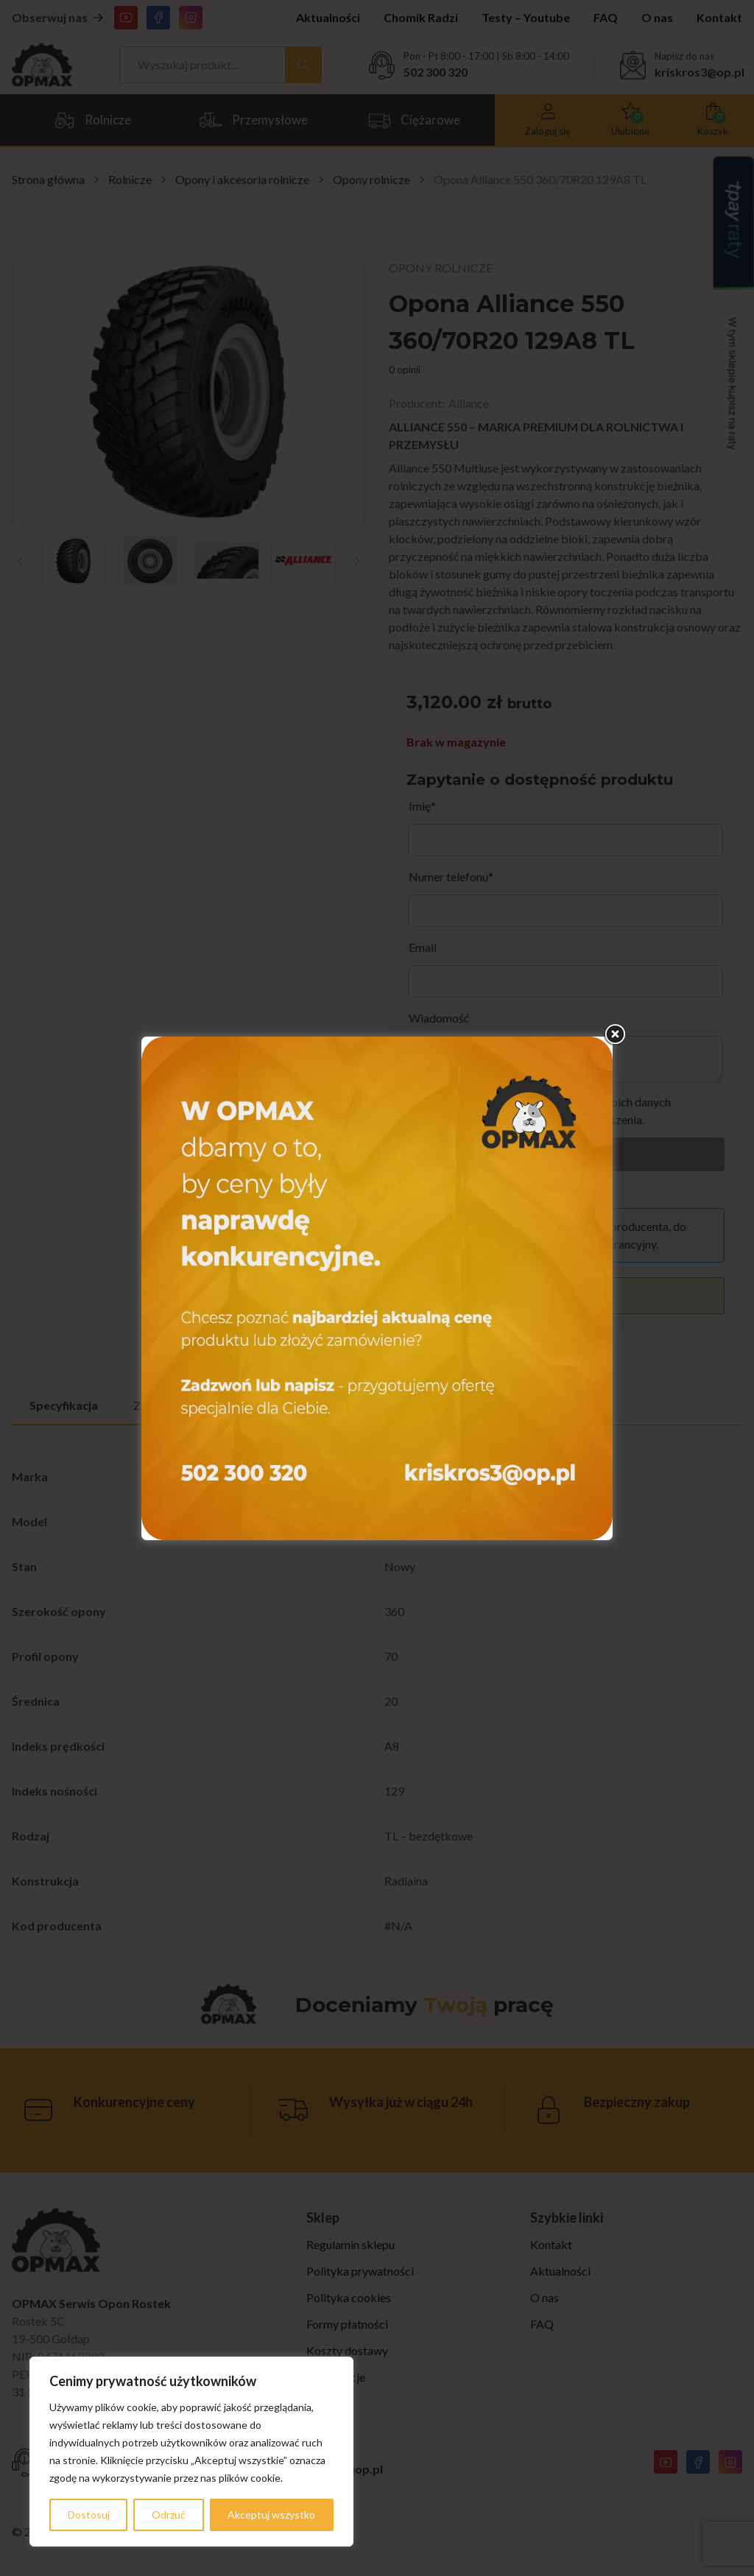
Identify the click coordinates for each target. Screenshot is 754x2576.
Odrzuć (169, 2514)
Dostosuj (89, 2514)
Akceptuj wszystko (271, 2514)
